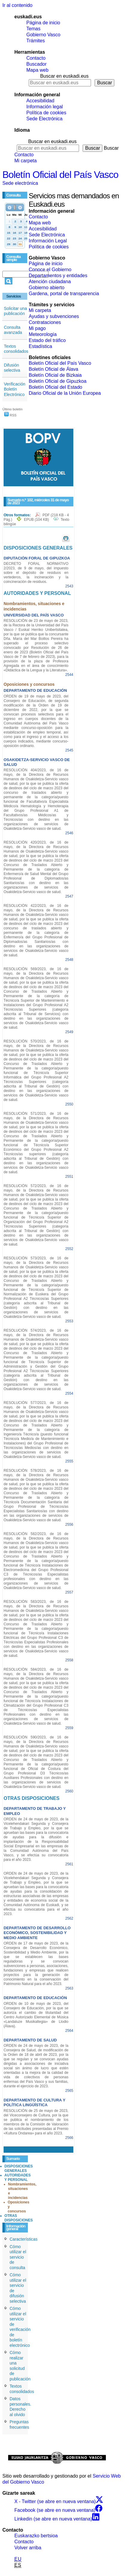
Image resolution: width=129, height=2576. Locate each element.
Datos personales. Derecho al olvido (20, 2406)
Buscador (36, 64)
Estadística (40, 346)
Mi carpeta (25, 160)
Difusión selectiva (12, 368)
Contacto (35, 58)
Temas (33, 28)
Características (23, 2239)
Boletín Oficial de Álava (53, 369)
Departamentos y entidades (58, 275)
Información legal (44, 106)
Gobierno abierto (46, 287)
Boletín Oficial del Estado (55, 387)
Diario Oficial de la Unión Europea (65, 393)
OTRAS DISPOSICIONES (18, 2218)
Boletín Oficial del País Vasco (60, 174)
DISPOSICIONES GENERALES (18, 2168)
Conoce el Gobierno (50, 269)
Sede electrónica (20, 183)
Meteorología (43, 334)
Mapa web (37, 70)
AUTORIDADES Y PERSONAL (17, 2177)
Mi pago (37, 328)
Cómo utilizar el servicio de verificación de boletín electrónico (20, 2327)
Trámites (35, 40)
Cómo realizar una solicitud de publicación (20, 2365)
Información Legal (48, 240)
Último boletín (12, 409)
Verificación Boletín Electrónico (14, 389)
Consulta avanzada (13, 330)
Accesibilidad (40, 100)
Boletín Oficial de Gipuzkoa (57, 381)
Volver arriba (27, 2547)
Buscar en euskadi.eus (64, 76)
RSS (10, 415)
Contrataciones (45, 322)
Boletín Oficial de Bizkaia (55, 375)
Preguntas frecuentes (19, 2424)
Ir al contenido (17, 5)
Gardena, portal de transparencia (64, 293)
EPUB (36, 519)
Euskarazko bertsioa (36, 2535)
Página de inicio (43, 22)
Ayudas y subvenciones (54, 316)
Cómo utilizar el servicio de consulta (18, 2257)
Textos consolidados (16, 349)
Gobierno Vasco (43, 34)
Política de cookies (46, 112)
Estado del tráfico (47, 340)
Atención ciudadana (50, 281)
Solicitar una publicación (15, 311)
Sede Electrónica (44, 118)
